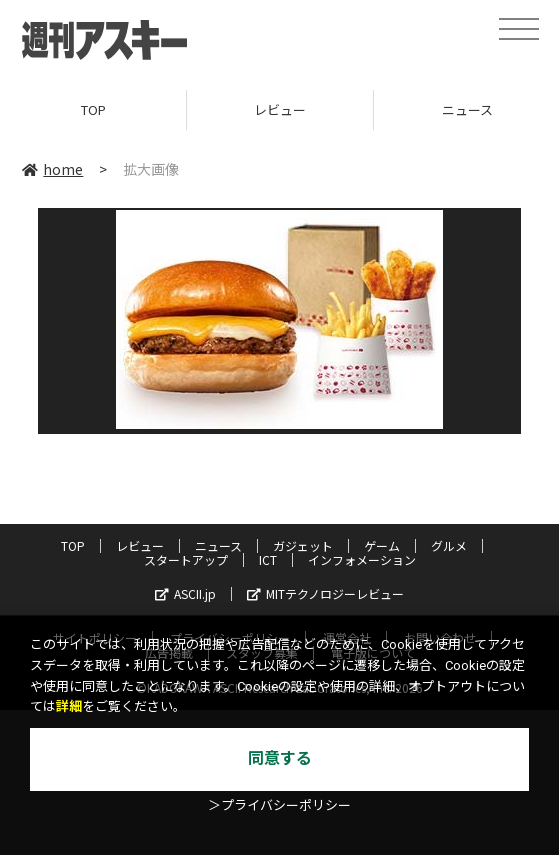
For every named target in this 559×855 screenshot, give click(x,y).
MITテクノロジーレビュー (325, 593)
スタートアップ (186, 559)
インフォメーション (362, 559)
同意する (280, 758)
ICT (268, 559)
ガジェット (303, 545)
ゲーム (382, 545)
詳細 (69, 706)
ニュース (218, 545)
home (52, 169)
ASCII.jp (185, 593)
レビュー (280, 109)
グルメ (449, 545)
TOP (93, 109)
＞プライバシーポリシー (279, 805)
